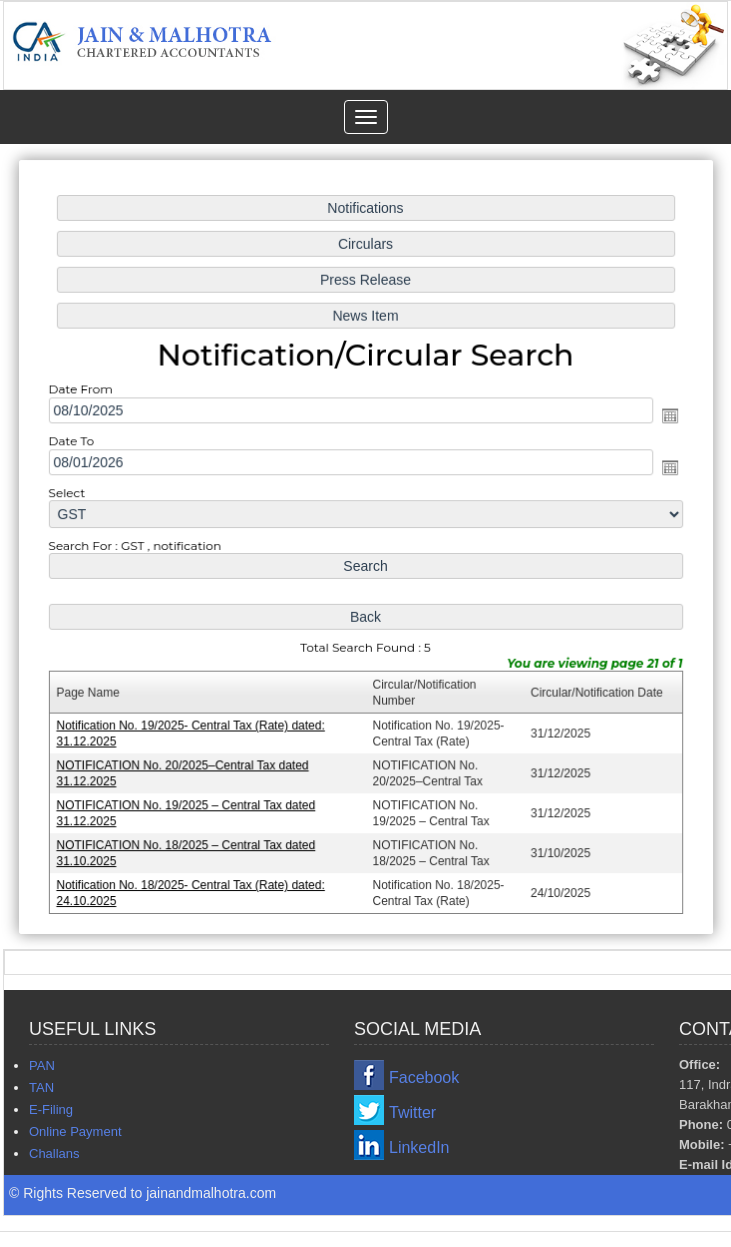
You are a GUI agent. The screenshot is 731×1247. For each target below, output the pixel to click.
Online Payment (75, 1131)
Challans (54, 1153)
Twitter (412, 1112)
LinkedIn (419, 1147)
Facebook (424, 1077)
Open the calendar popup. (665, 417)
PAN (42, 1065)
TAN (41, 1087)
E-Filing (51, 1109)
